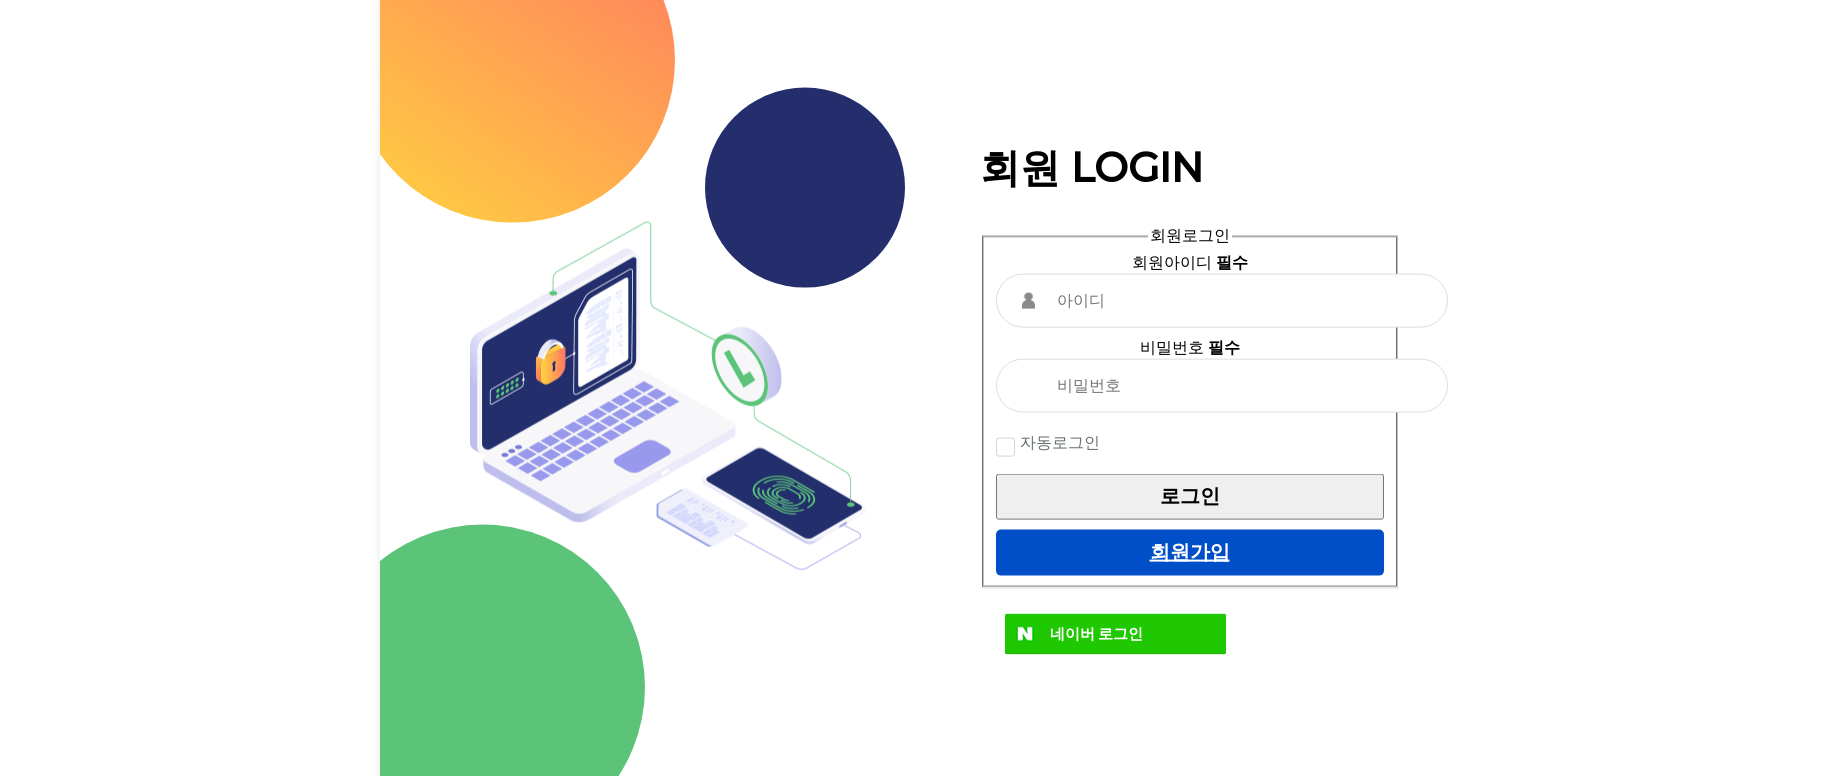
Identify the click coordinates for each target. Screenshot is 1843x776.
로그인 (1190, 496)
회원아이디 (1190, 261)
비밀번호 (1190, 346)
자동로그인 (1057, 441)
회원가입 (1190, 551)
